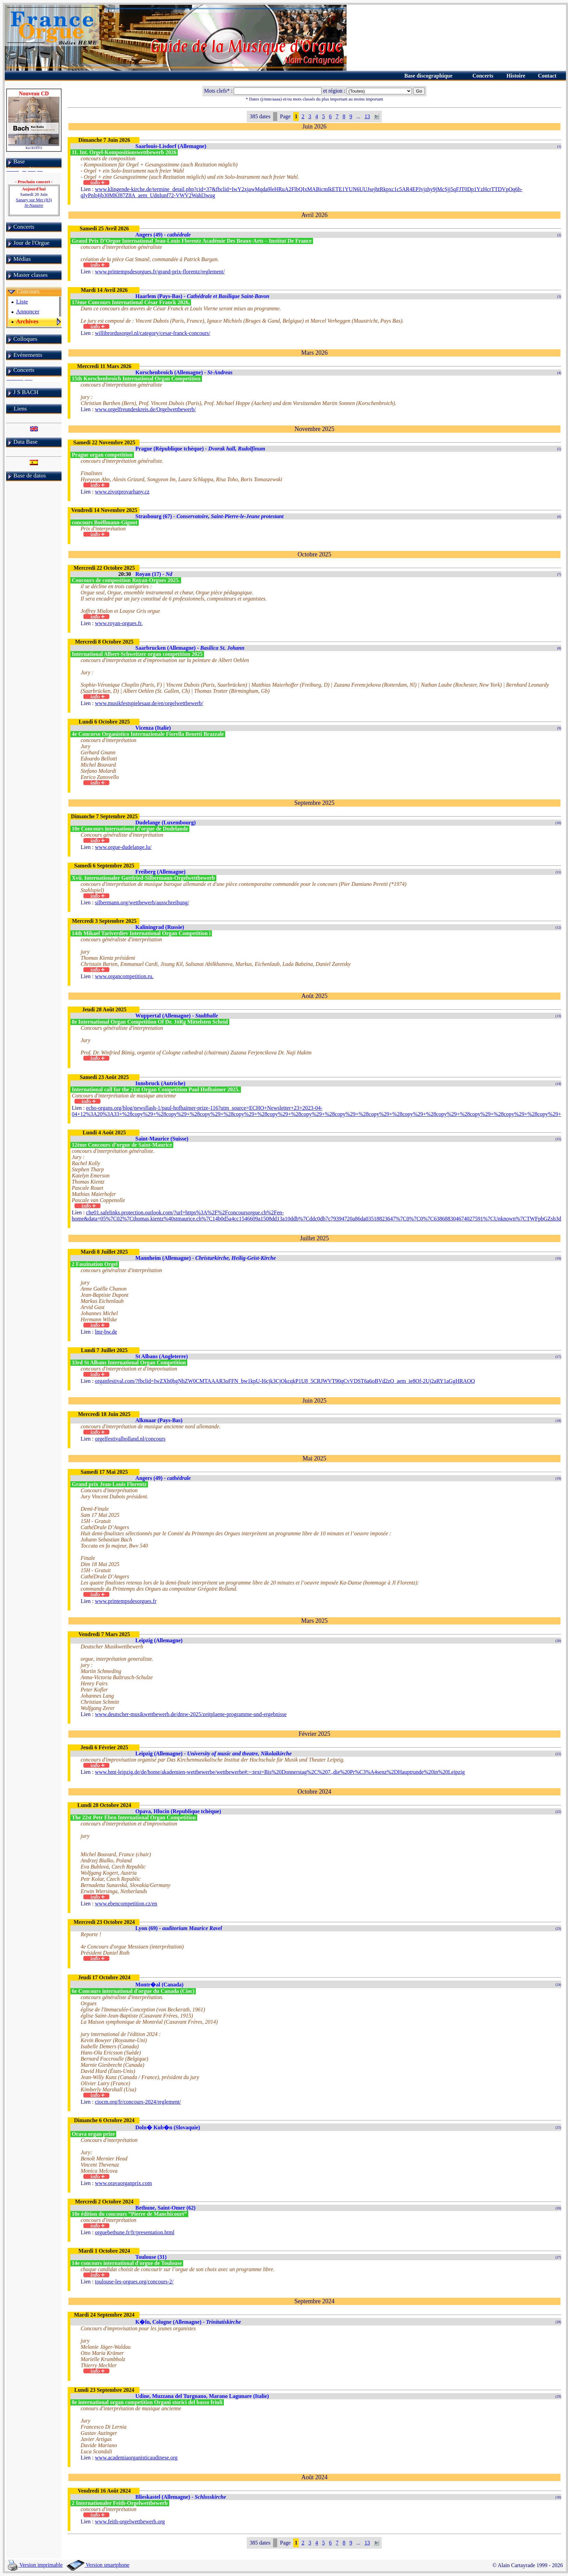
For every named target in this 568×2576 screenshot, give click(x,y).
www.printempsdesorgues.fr (126, 1601)
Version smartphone (98, 2565)
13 (367, 116)
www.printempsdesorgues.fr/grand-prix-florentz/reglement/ (160, 271)
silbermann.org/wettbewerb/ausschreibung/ (142, 902)
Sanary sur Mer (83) (34, 202)
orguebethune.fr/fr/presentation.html (135, 2232)
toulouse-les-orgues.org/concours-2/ (134, 2281)
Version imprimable (35, 2565)
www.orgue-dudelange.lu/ (123, 847)
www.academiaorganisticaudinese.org (136, 2457)
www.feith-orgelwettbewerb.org (130, 2521)
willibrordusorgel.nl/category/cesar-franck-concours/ (152, 333)
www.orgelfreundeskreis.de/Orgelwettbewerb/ (145, 409)
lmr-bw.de (106, 1332)
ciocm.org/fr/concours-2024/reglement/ (138, 2102)
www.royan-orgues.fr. (119, 623)
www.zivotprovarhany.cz (122, 492)
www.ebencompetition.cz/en (126, 1903)
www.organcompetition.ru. (124, 976)
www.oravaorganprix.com (123, 2183)
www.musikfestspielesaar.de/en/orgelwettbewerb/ (149, 703)
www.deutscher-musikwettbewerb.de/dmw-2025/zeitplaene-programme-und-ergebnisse (191, 1714)
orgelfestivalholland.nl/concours (130, 1439)
